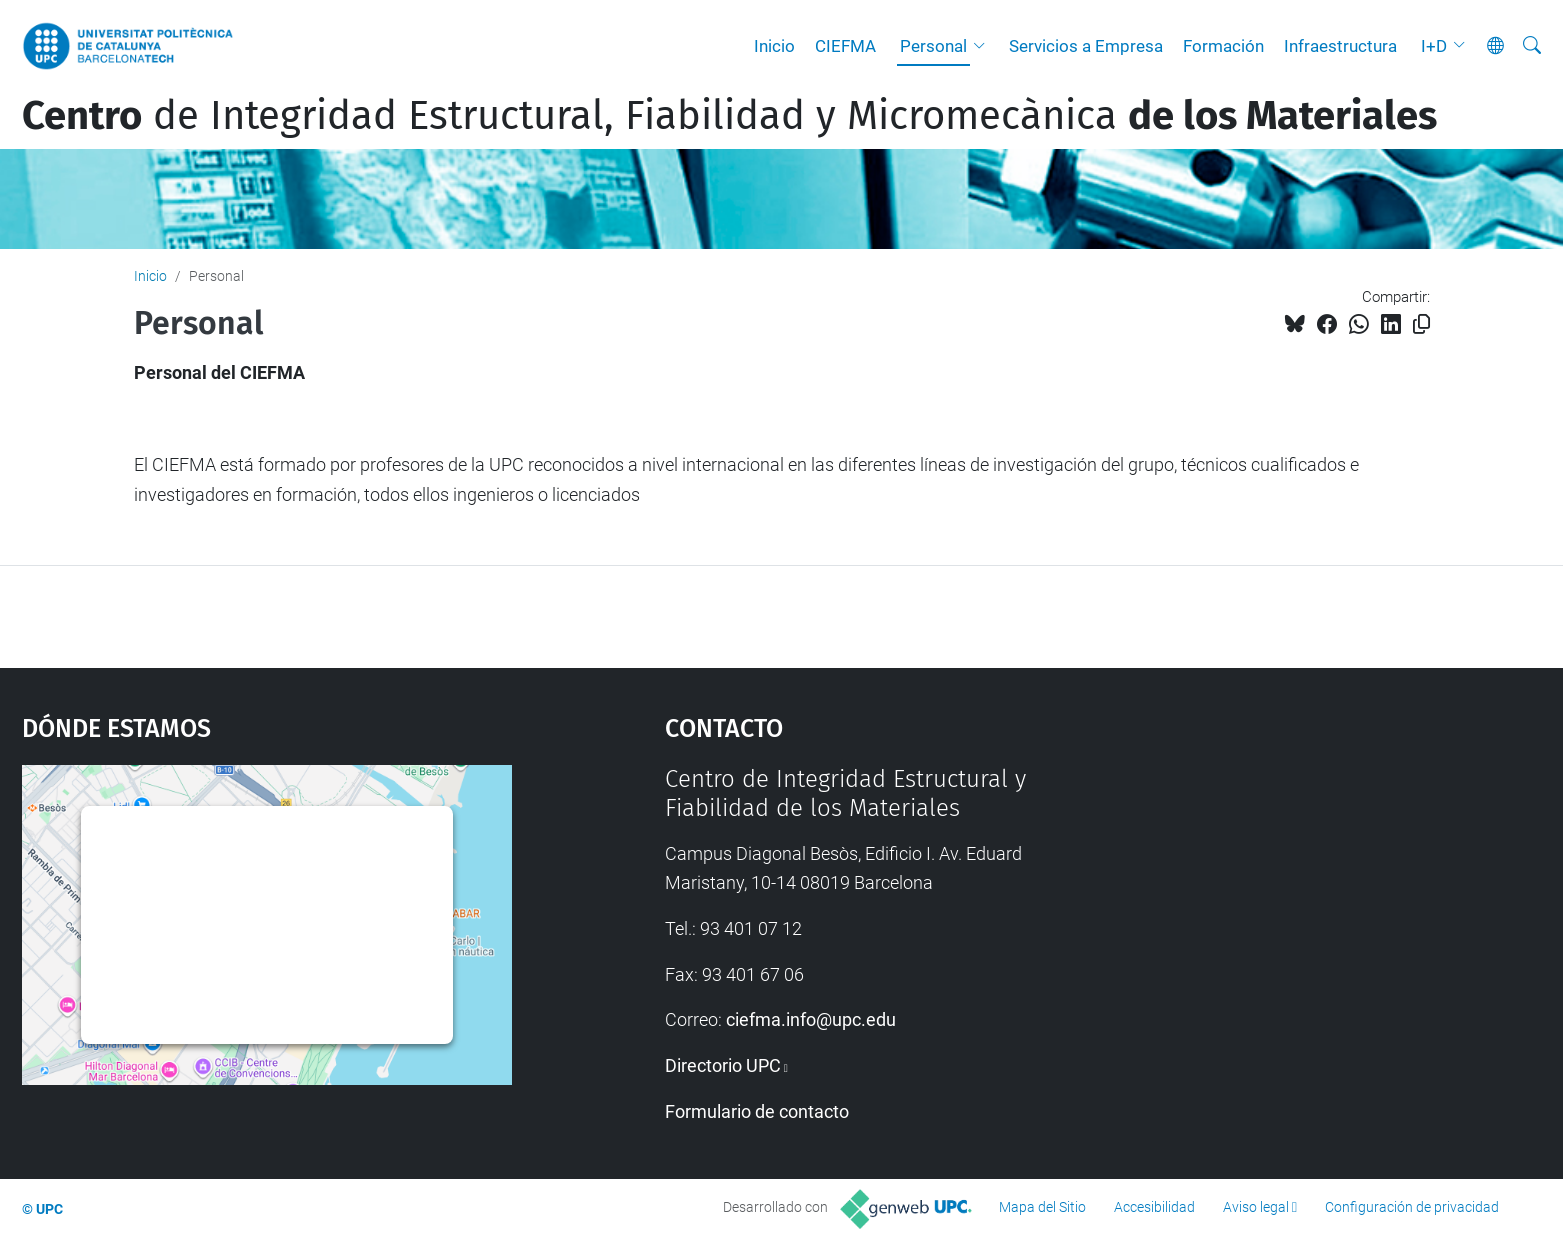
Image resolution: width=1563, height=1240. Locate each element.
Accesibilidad (1154, 1207)
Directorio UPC (723, 1065)
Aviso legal (1256, 1207)
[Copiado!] (1421, 324)
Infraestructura (1340, 46)
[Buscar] (1532, 46)
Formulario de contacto (757, 1111)
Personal (933, 46)
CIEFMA (845, 46)
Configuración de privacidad (1412, 1207)
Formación (1223, 46)
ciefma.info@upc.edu (811, 1019)
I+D (1434, 46)
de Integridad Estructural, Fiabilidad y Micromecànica (729, 116)
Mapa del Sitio (1042, 1207)
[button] (984, 46)
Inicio (774, 46)
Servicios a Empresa (1086, 46)
